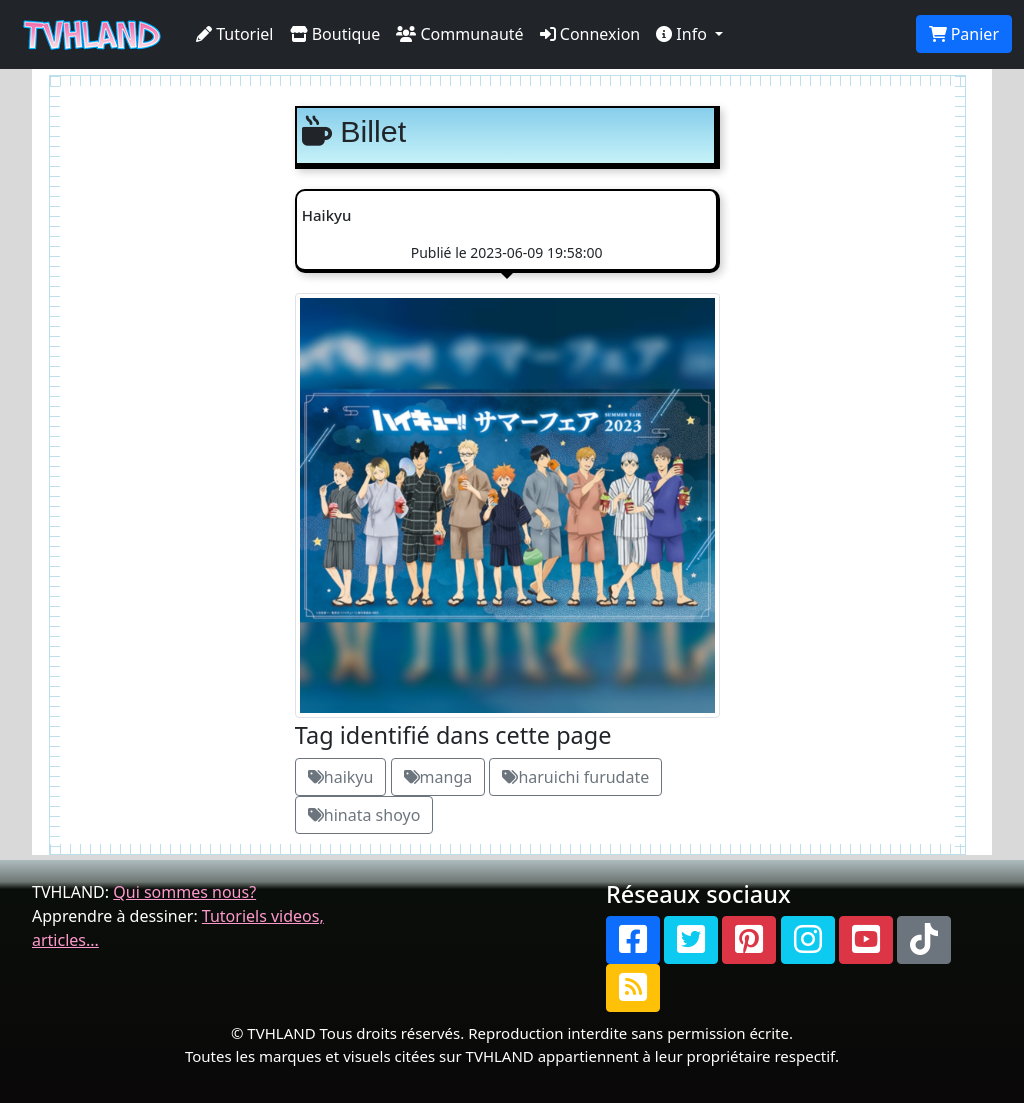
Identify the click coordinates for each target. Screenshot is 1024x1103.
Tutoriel (235, 34)
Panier (964, 34)
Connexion (590, 34)
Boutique (335, 34)
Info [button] (683, 34)
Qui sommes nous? (184, 892)
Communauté (459, 34)
